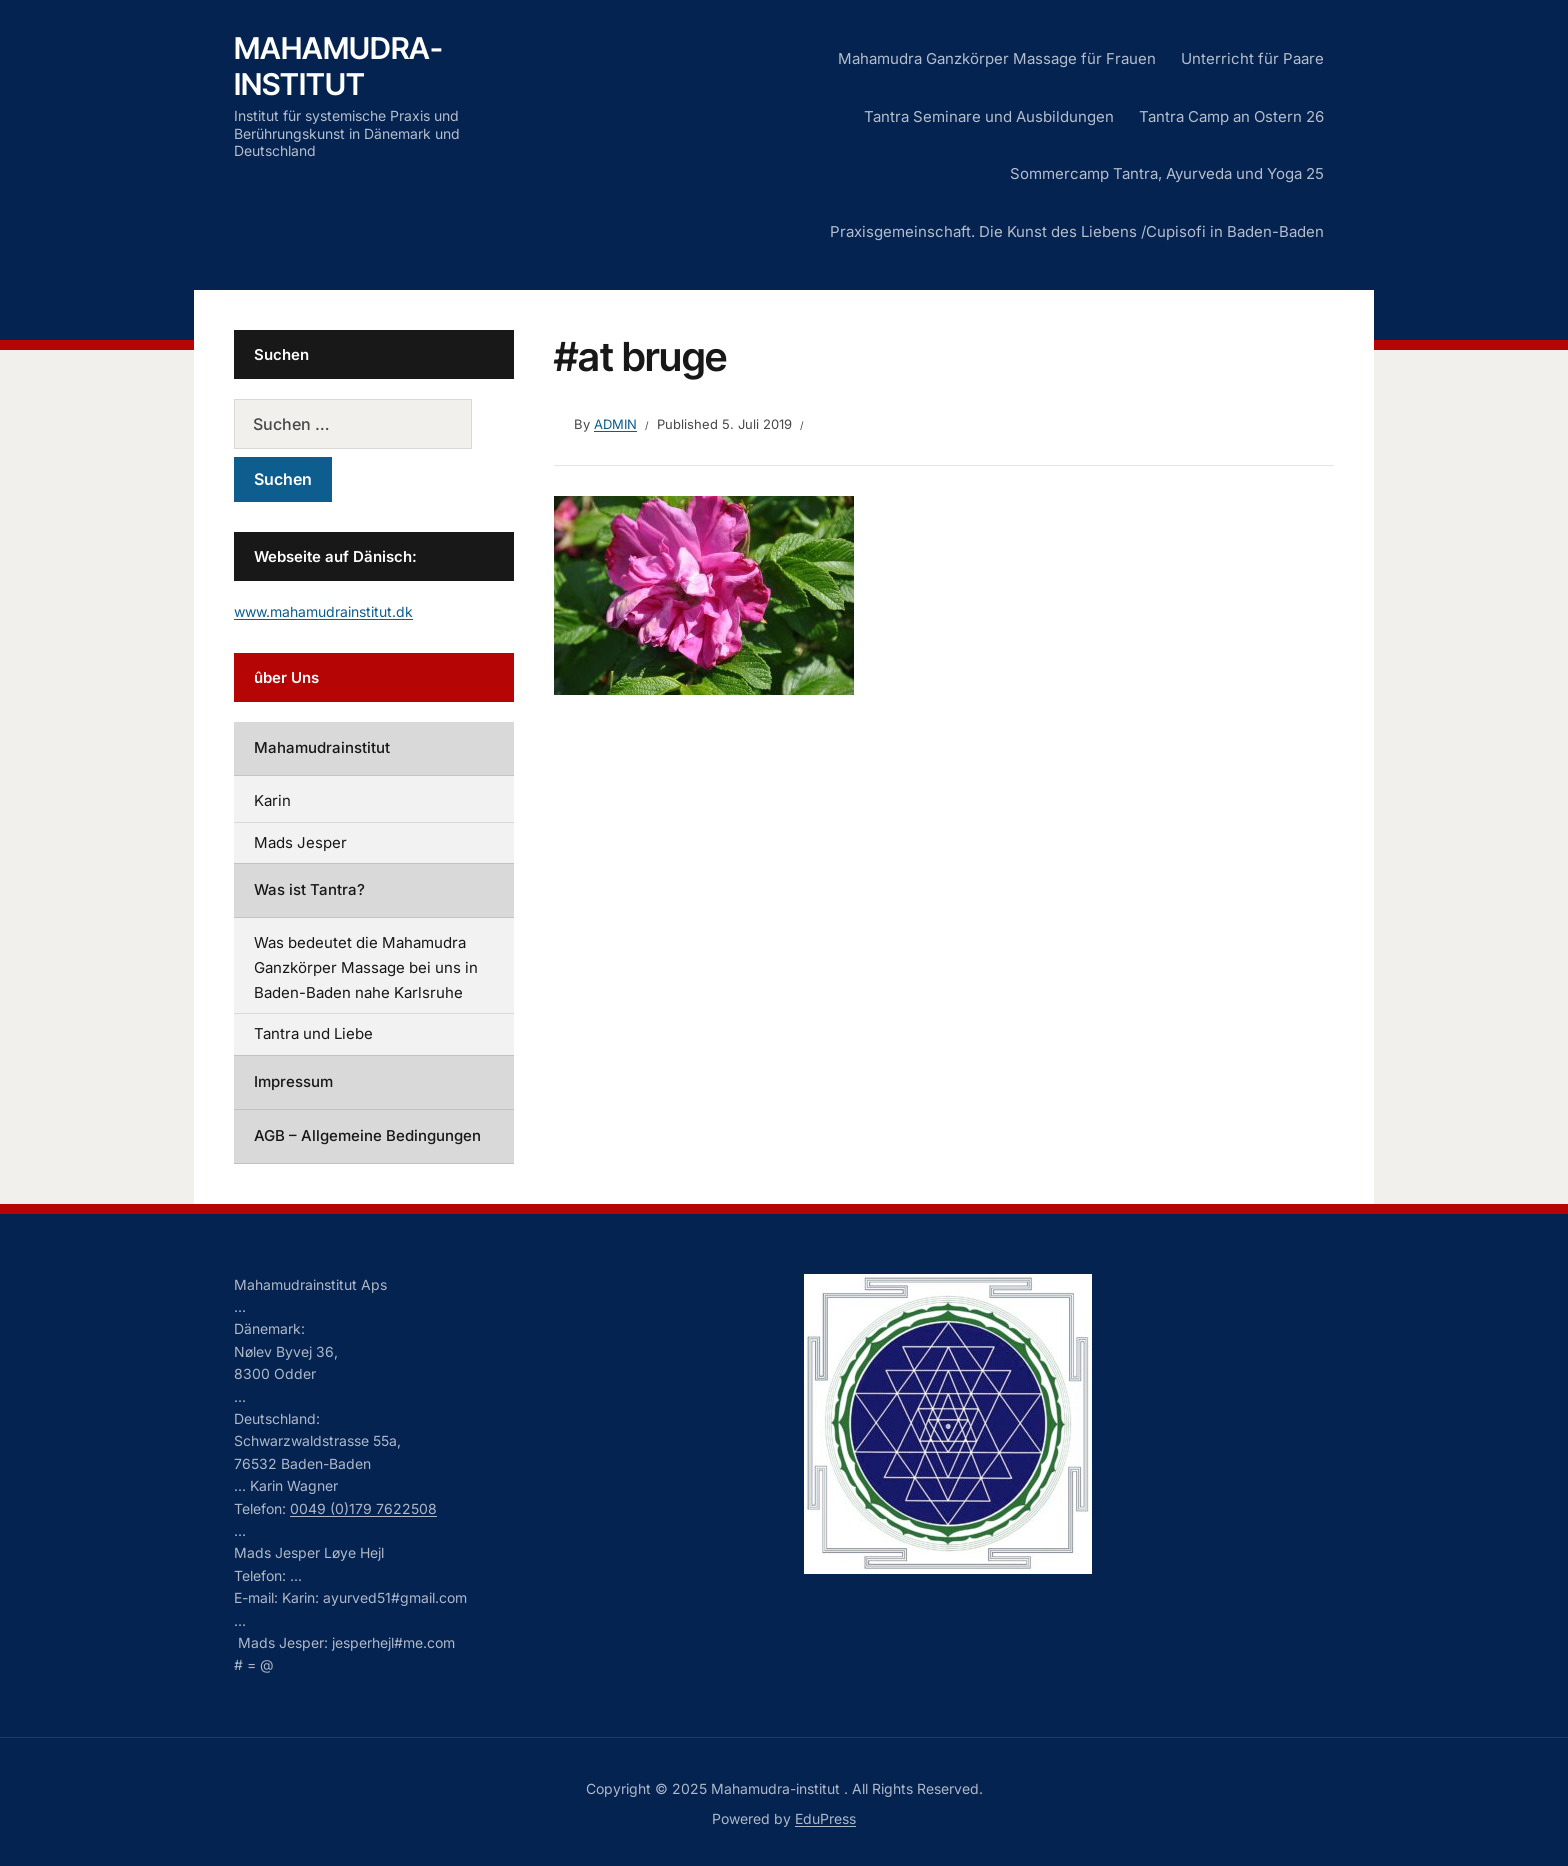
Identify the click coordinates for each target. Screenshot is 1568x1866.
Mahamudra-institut (338, 66)
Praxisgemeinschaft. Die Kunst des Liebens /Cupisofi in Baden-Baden (1077, 231)
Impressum (293, 1081)
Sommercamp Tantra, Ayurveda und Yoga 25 (1167, 173)
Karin (272, 800)
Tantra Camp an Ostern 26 (1231, 116)
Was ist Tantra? (309, 889)
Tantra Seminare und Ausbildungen (989, 116)
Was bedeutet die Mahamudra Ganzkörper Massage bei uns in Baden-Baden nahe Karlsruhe (366, 967)
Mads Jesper (300, 842)
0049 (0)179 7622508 (363, 1508)
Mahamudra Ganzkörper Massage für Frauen (997, 58)
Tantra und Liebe (313, 1033)
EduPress (825, 1818)
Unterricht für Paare (1252, 58)
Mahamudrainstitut (322, 747)
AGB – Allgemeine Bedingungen (367, 1135)
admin (615, 424)
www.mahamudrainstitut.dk (323, 611)
